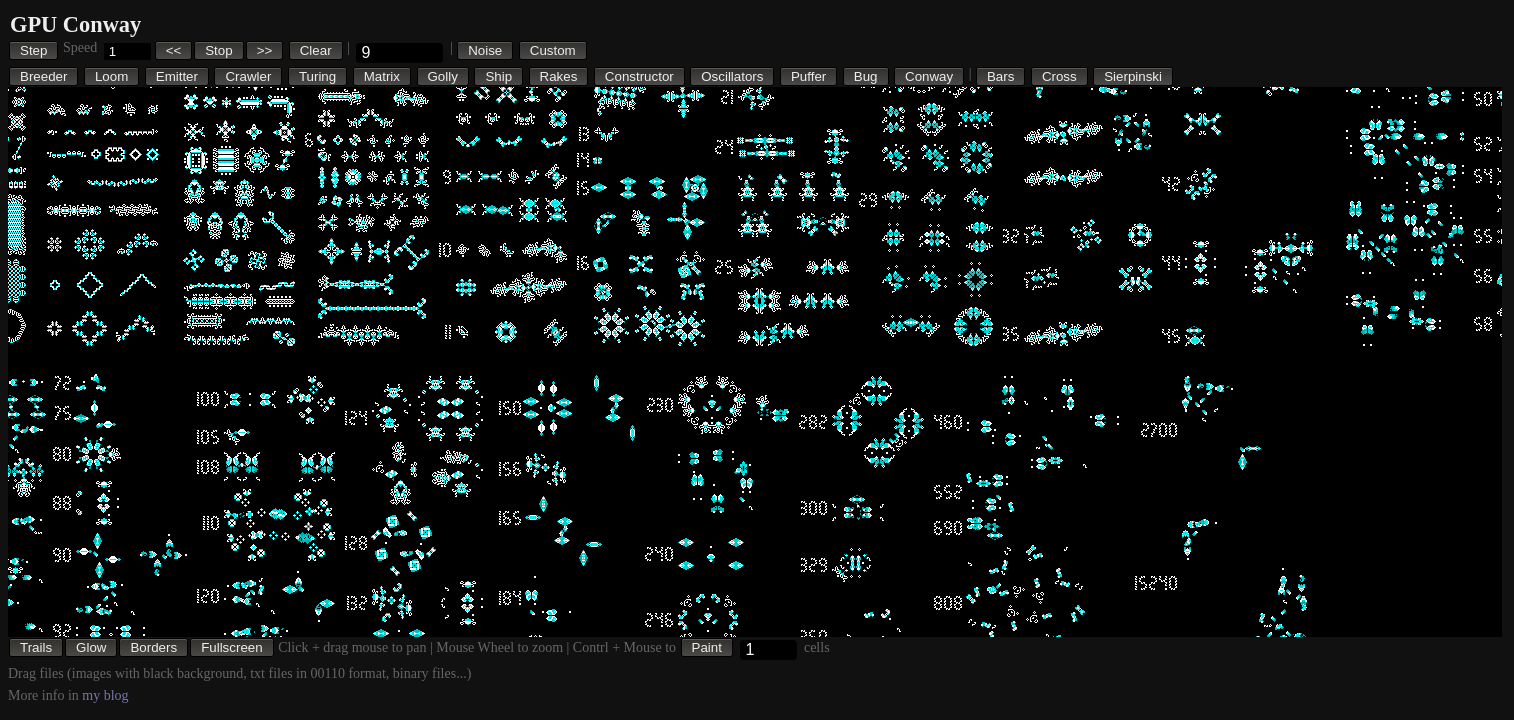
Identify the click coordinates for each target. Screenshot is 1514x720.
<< (174, 50)
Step (33, 50)
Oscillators (732, 76)
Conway (929, 76)
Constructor (639, 76)
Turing (317, 76)
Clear (316, 50)
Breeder (43, 76)
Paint (707, 647)
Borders (153, 647)
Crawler (248, 76)
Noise (485, 50)
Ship (498, 76)
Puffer (808, 76)
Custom (553, 50)
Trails (36, 647)
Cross (1059, 76)
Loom (111, 76)
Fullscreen (231, 647)
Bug (866, 76)
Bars (1000, 76)
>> (265, 50)
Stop (218, 50)
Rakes (559, 76)
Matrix (382, 76)
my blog (105, 695)
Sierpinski (1133, 76)
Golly (443, 76)
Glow (91, 647)
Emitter (177, 76)
